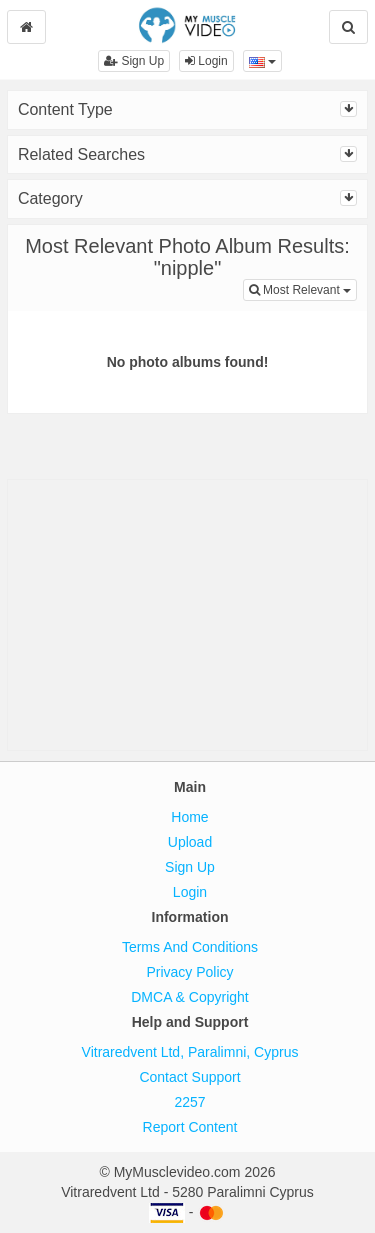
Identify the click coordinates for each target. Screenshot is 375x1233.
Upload (190, 842)
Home (189, 817)
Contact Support (189, 1077)
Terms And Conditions (190, 947)
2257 (189, 1102)
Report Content (190, 1127)
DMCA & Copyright (189, 997)
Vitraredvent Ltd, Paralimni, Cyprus (190, 1052)
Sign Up (134, 61)
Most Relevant (303, 288)
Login (206, 61)
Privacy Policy (189, 972)
